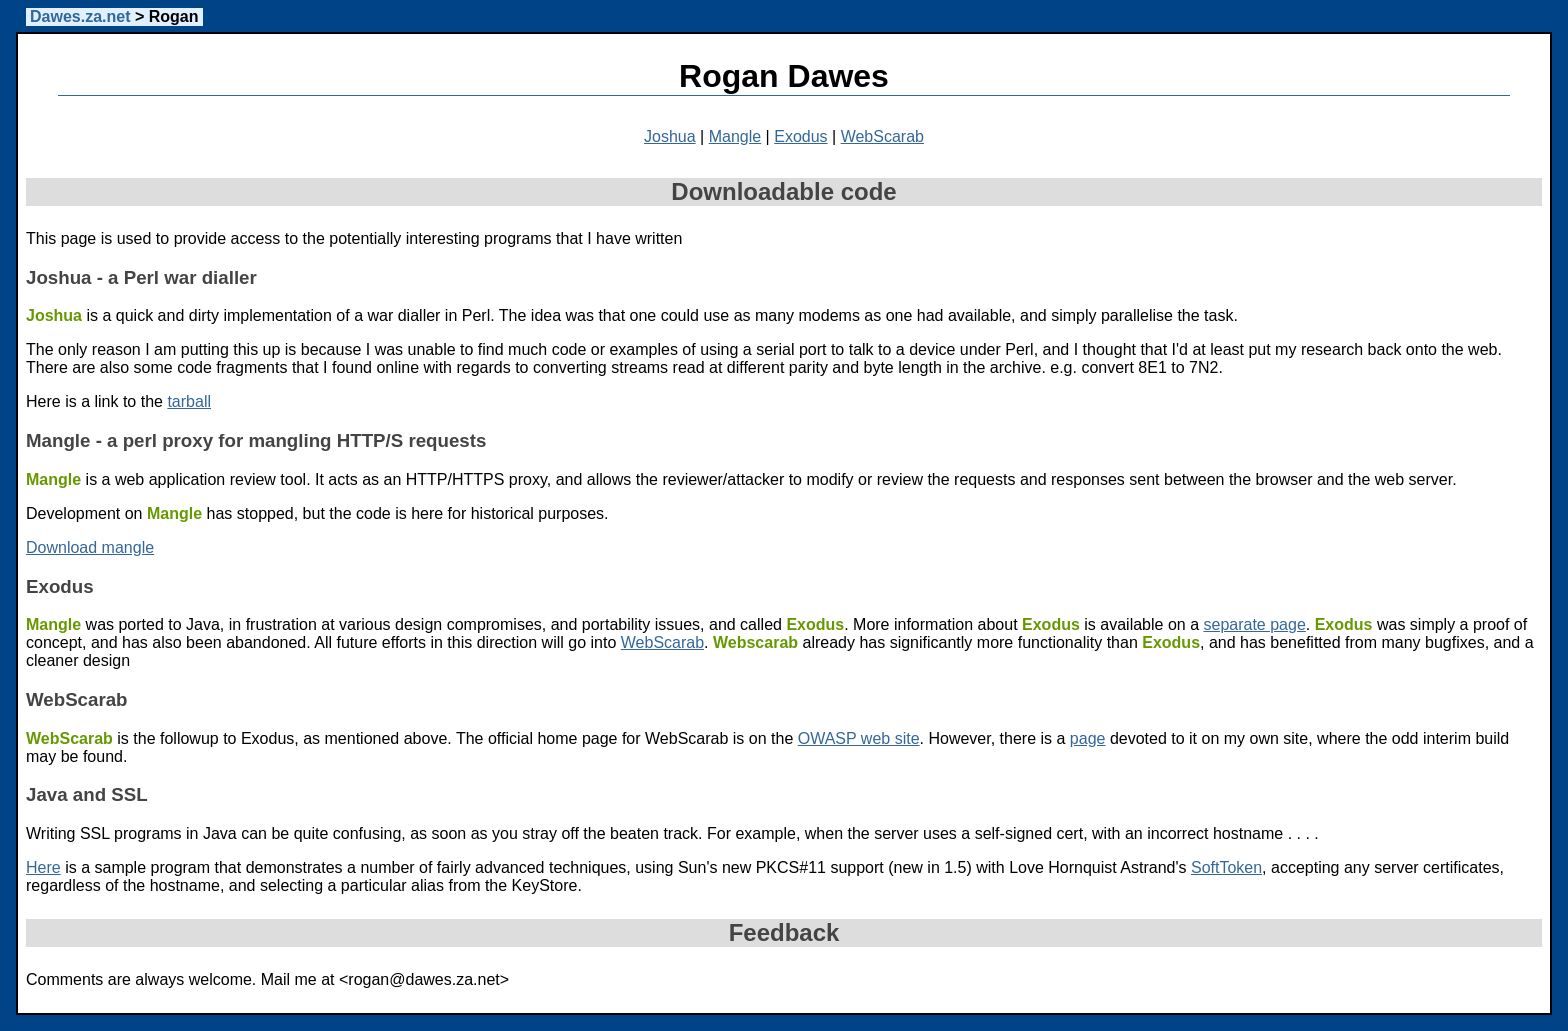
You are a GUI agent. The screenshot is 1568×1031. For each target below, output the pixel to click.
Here (43, 867)
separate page (1254, 624)
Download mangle (90, 547)
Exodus (800, 136)
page (1088, 738)
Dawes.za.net (80, 16)
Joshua (670, 136)
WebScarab (882, 136)
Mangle (735, 136)
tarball (189, 401)
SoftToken (1226, 867)
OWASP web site (859, 738)
